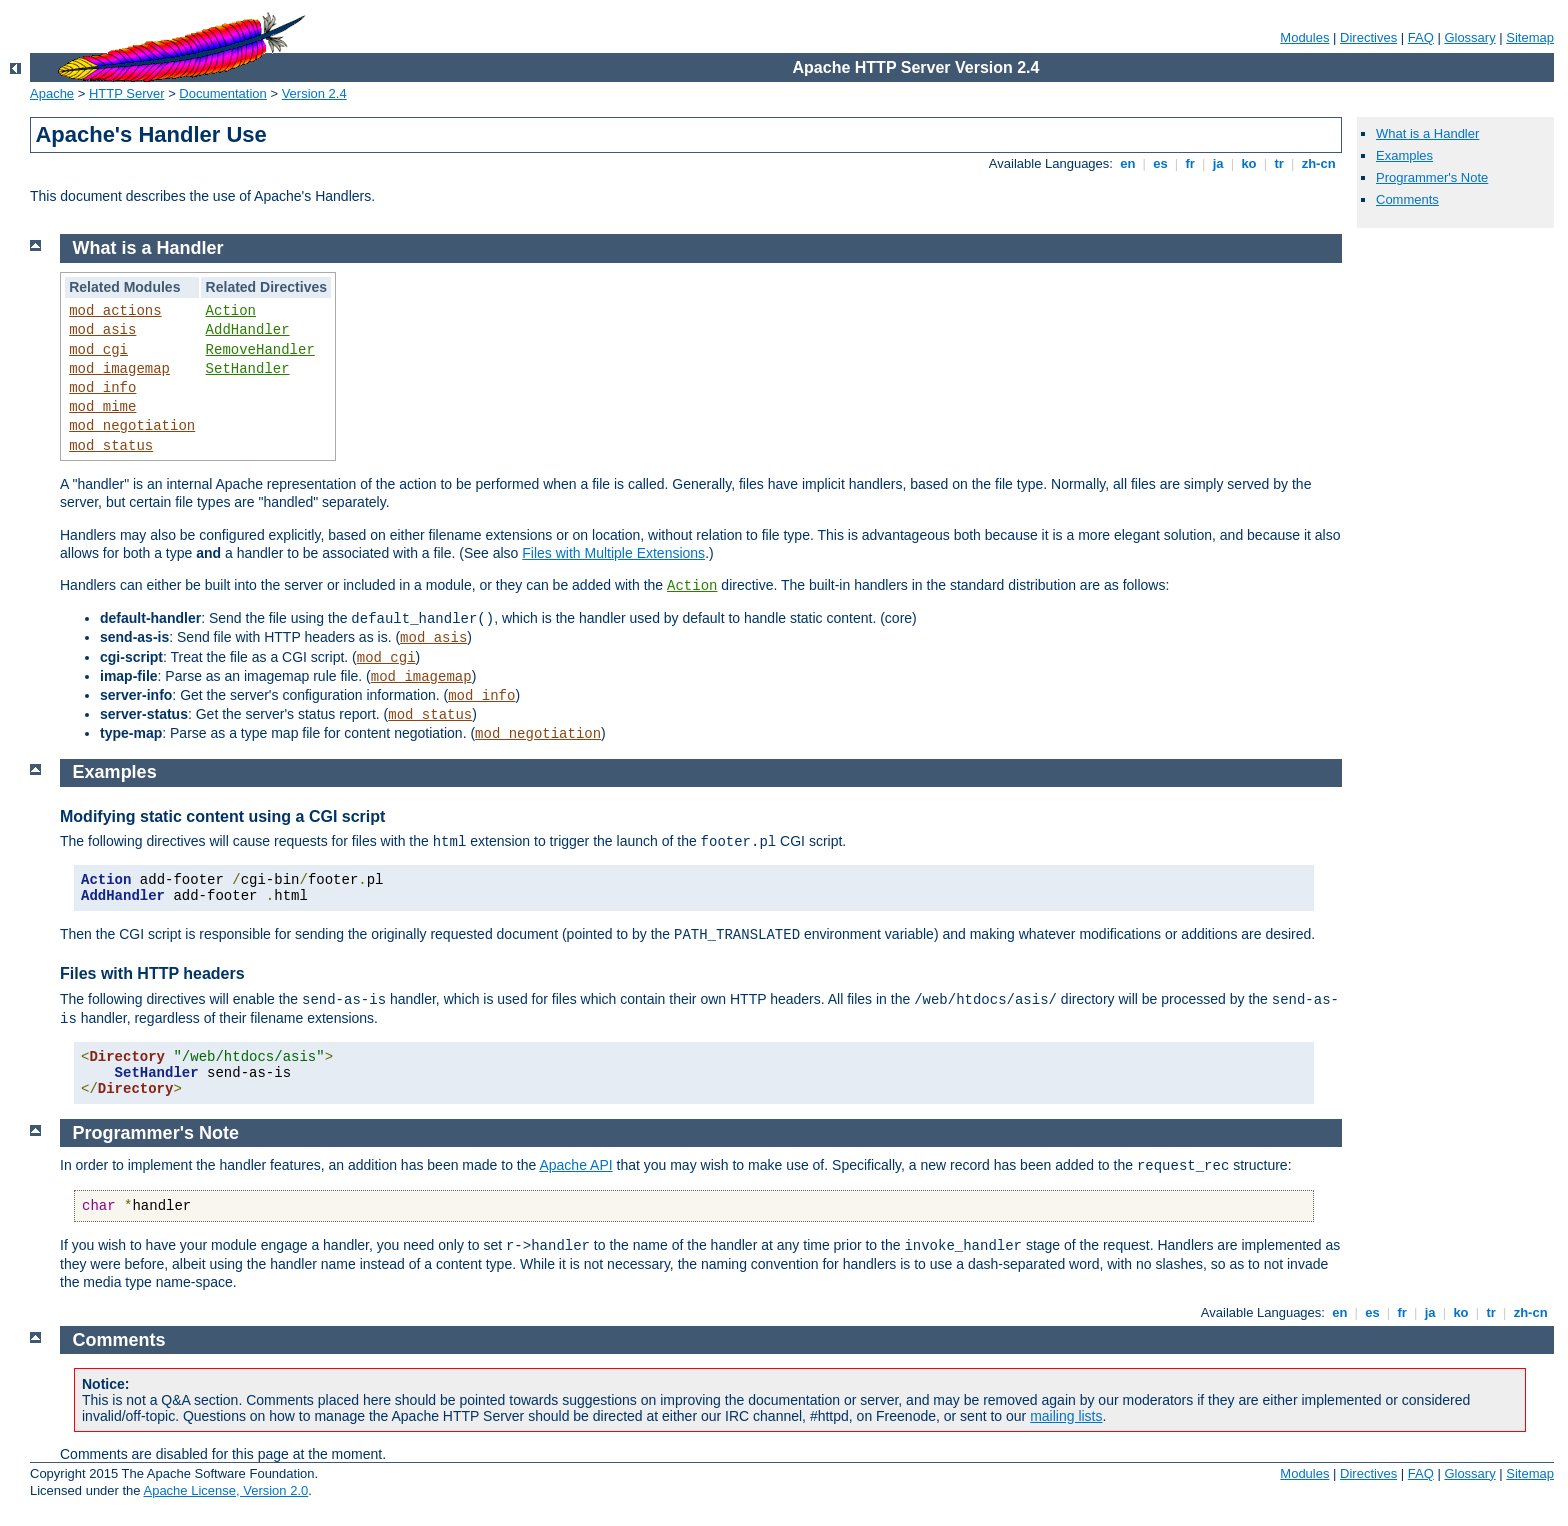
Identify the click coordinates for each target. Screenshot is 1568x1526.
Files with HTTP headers (152, 973)
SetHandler (248, 369)
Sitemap (1530, 37)
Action (231, 311)
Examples (1404, 155)
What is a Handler (1427, 133)
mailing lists (1066, 1416)
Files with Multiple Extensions (613, 553)
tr (1279, 163)
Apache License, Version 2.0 (225, 1490)
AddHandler (248, 330)
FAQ (1421, 37)
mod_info (102, 388)
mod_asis (102, 330)
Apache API (575, 1165)
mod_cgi (98, 350)
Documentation (222, 93)
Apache (52, 93)
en (1128, 163)
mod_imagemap (119, 369)
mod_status (111, 446)
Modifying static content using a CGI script (222, 816)
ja (1218, 163)
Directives (1368, 37)
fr (1190, 163)
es (1161, 163)
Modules (1304, 37)
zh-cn (1318, 163)
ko (1249, 163)
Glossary (1469, 37)
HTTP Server (127, 93)
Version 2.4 (314, 93)
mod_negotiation (132, 426)
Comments (1407, 199)
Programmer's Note (1432, 177)
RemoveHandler (260, 350)
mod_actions (115, 311)
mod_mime (102, 407)
